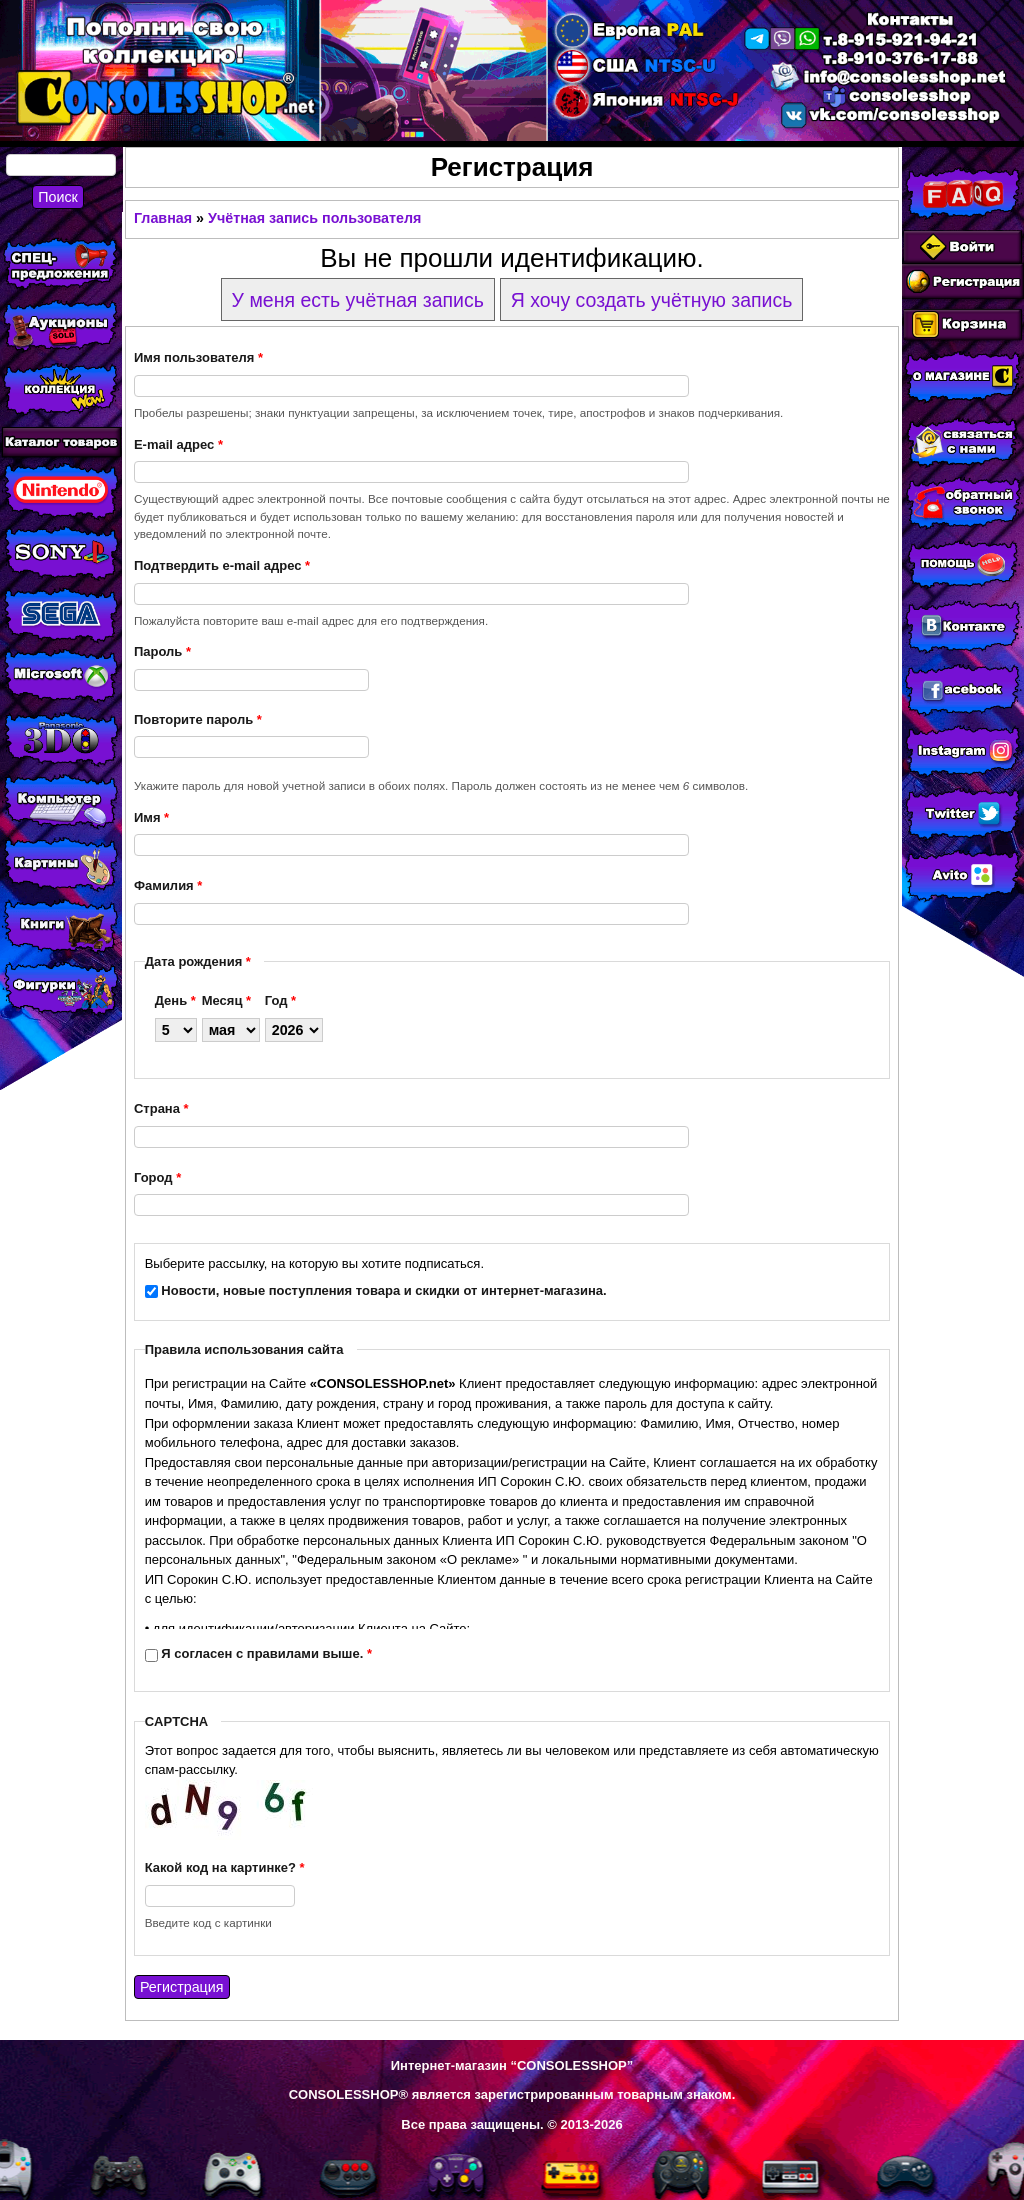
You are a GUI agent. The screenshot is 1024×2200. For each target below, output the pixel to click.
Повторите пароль (198, 719)
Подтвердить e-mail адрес (222, 565)
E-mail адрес (178, 444)
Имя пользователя (198, 357)
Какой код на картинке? (225, 1867)
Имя (151, 817)
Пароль (162, 651)
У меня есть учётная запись (358, 300)
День (175, 1000)
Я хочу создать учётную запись (652, 300)
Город (157, 1177)
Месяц (226, 1000)
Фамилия (168, 885)
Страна (161, 1108)
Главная (163, 218)
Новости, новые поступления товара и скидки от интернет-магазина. (383, 1290)
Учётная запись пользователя (314, 218)
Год (280, 1000)
